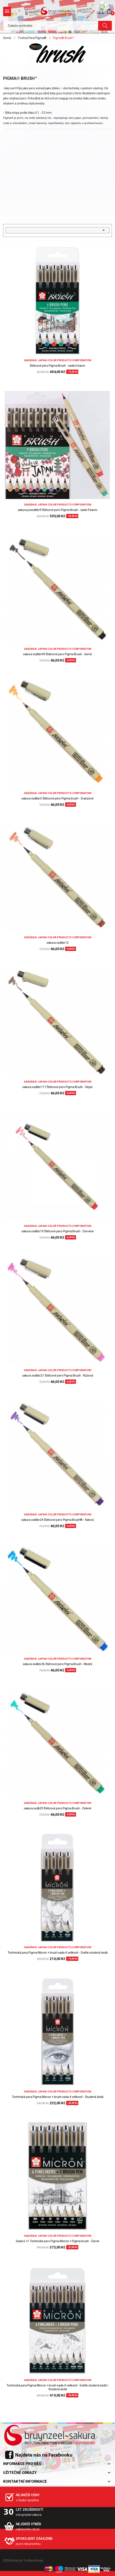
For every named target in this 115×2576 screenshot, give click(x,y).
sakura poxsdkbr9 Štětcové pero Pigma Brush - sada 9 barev (57, 510)
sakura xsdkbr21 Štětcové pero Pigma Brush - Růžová (57, 1375)
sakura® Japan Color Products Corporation (57, 360)
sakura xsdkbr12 (58, 942)
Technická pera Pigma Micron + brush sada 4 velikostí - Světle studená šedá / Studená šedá (57, 2387)
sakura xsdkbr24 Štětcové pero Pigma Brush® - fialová (57, 1519)
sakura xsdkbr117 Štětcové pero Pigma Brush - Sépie (57, 1087)
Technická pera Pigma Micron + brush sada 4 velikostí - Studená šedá (57, 2097)
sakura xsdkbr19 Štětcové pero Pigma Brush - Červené (58, 1231)
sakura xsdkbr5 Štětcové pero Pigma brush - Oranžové (57, 798)
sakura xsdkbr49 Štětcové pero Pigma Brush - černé (57, 654)
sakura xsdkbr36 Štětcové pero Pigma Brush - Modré (57, 1664)
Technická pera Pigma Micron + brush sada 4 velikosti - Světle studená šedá (58, 1952)
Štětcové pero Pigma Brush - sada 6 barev (57, 365)
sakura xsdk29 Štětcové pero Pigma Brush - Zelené (57, 1808)
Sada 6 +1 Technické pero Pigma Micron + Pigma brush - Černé (57, 2241)
